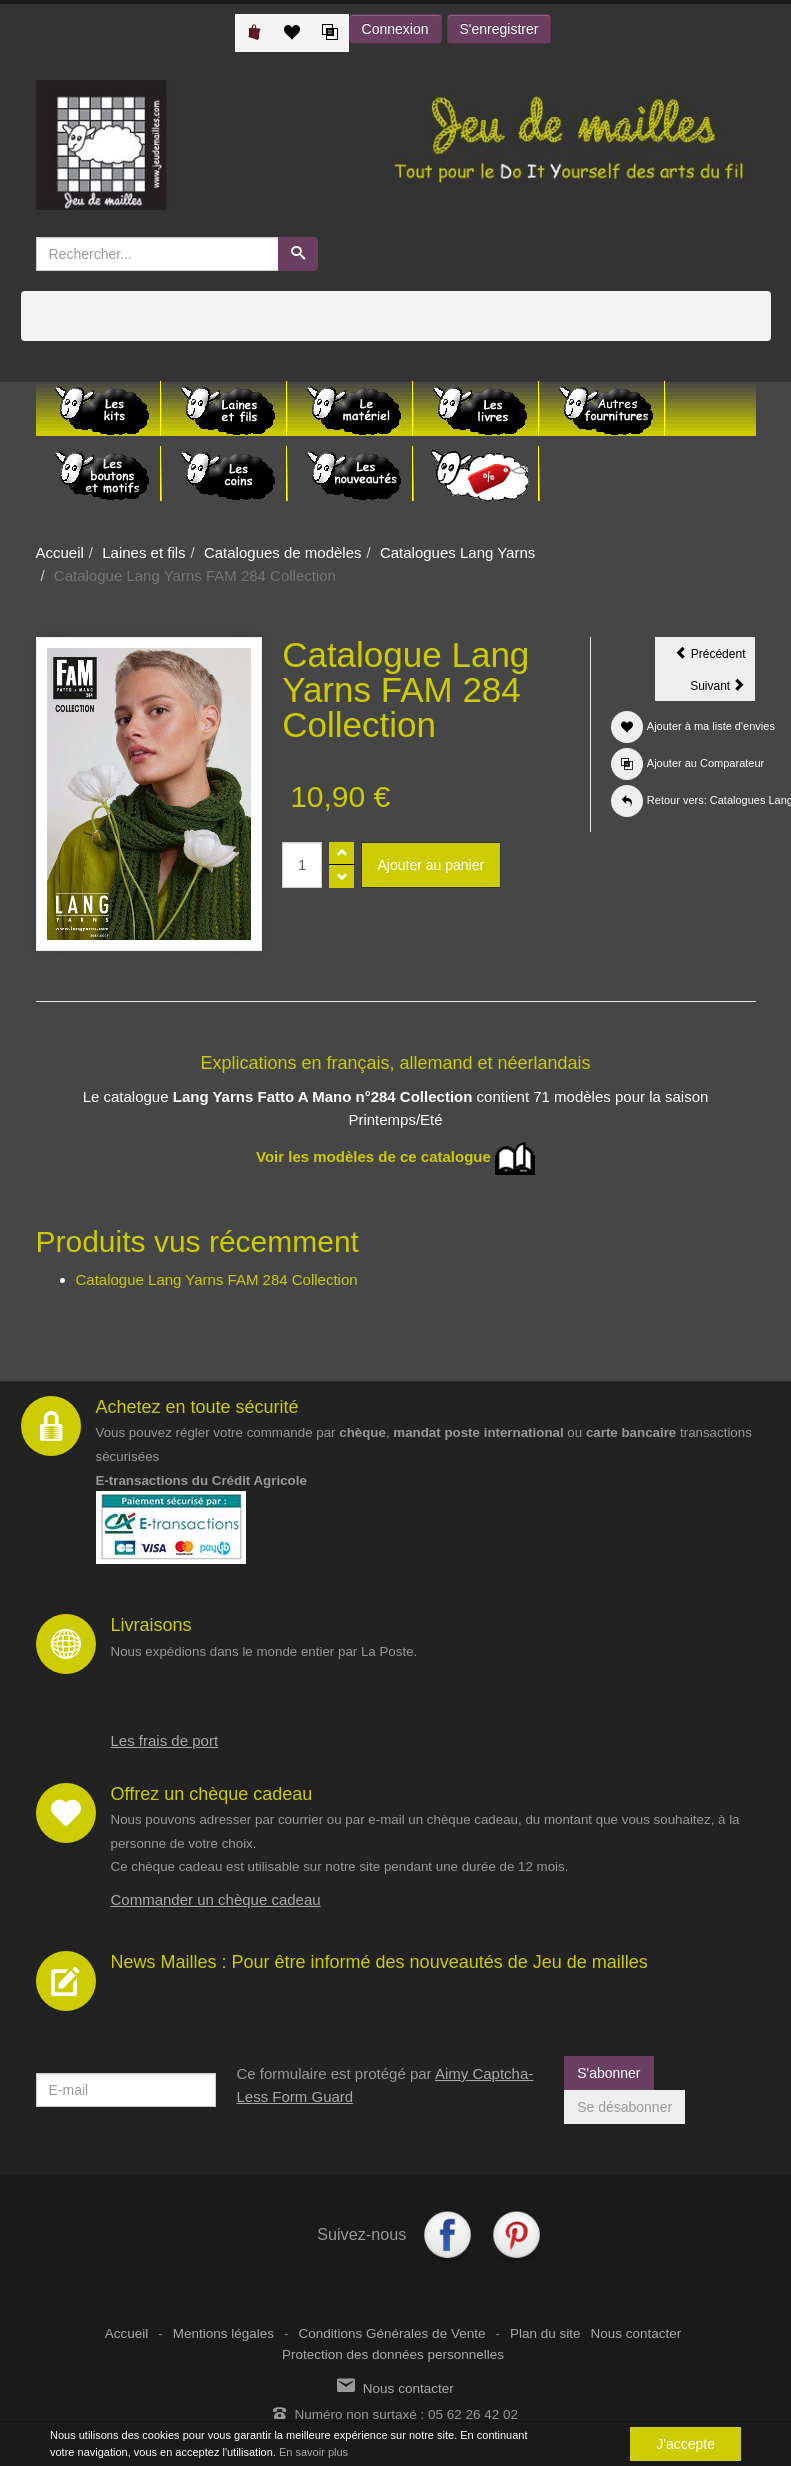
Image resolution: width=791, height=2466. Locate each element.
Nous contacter (635, 2333)
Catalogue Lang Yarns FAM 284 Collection (217, 1279)
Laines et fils (143, 552)
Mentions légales (223, 2333)
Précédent (715, 657)
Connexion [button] (395, 29)
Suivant (722, 689)
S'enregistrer (499, 29)
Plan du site (545, 2333)
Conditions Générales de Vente (392, 2333)
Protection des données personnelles (393, 2354)
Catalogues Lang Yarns (457, 552)
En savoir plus (313, 2452)
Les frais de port (165, 1740)
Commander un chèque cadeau (216, 1899)
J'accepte (685, 2444)
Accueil (60, 552)
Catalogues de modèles (283, 552)
